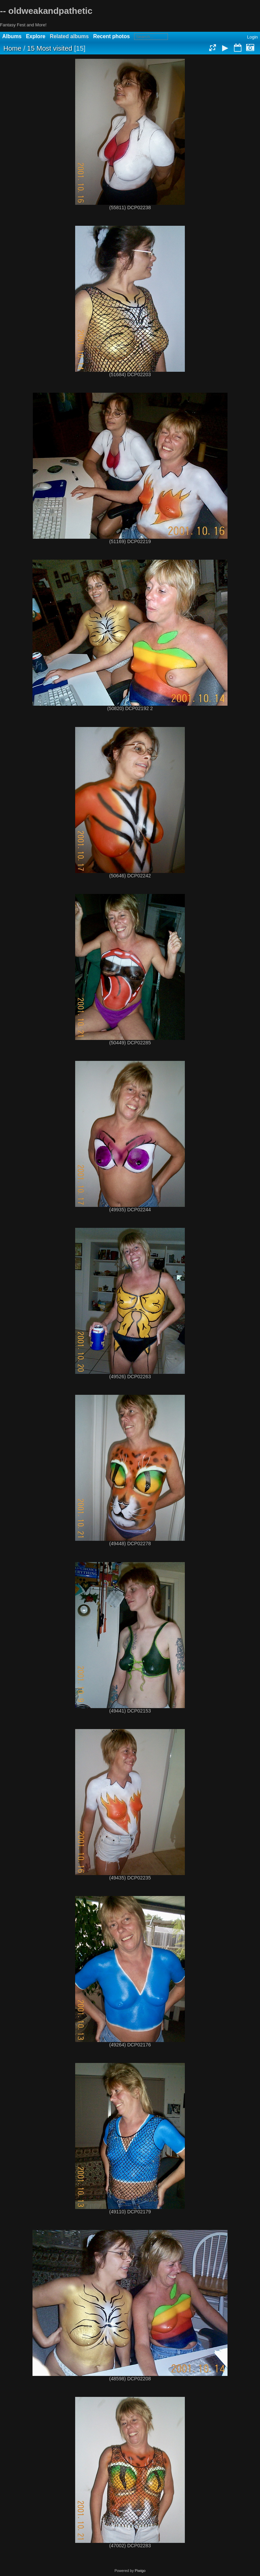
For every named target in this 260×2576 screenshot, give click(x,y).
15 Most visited (49, 48)
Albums (12, 36)
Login (252, 37)
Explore (35, 36)
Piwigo (140, 2571)
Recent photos (111, 36)
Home (12, 48)
